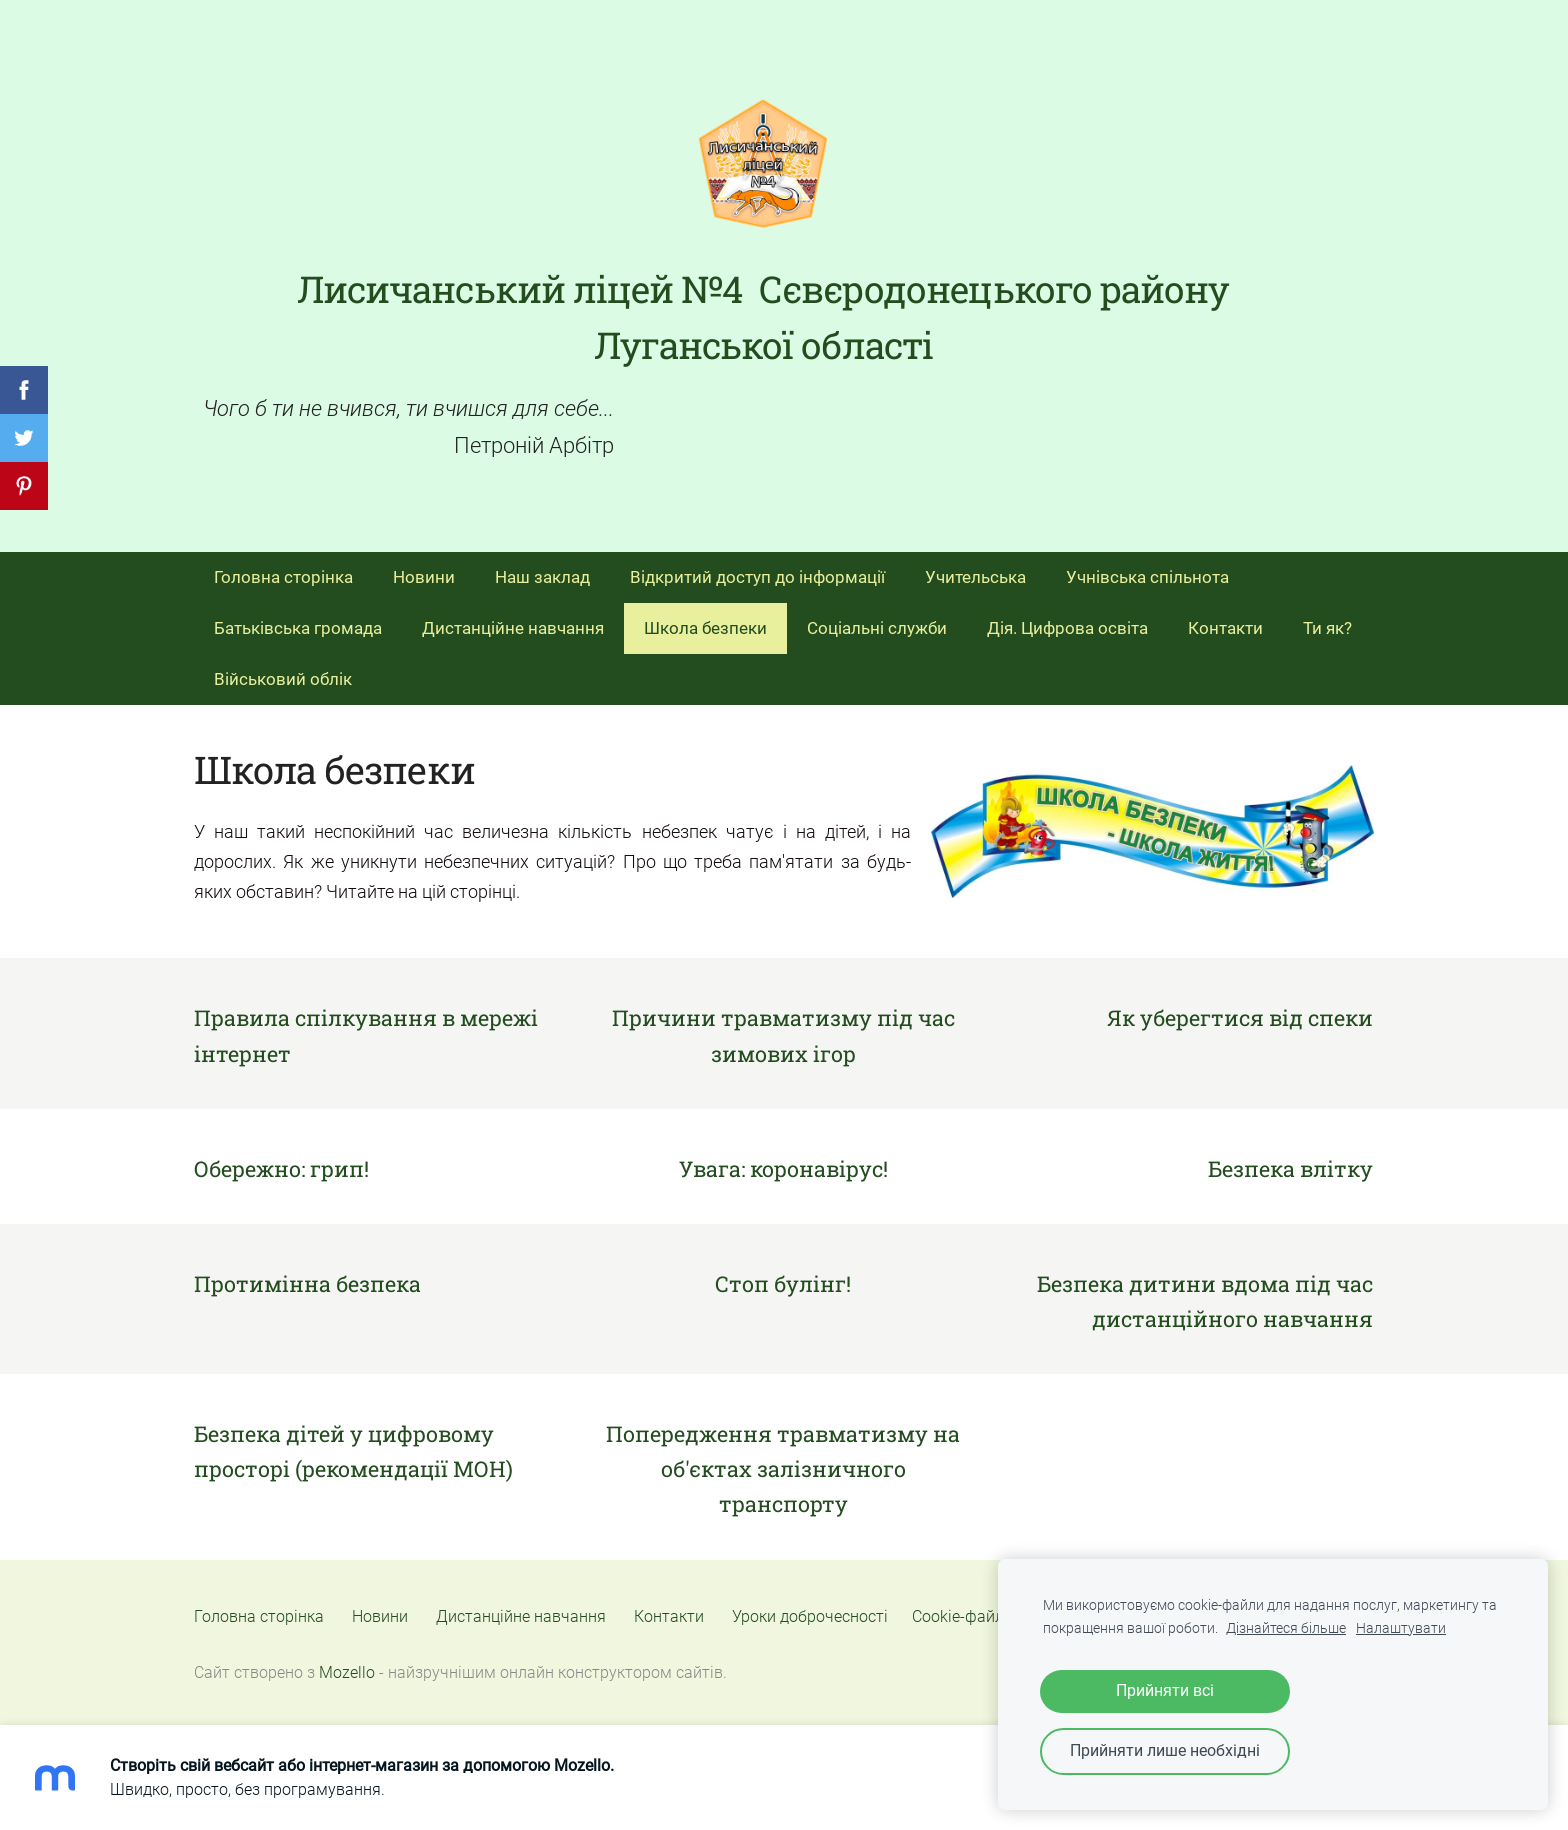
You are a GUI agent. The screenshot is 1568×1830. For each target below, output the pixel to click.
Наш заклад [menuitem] (542, 577)
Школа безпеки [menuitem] (705, 628)
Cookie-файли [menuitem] (962, 1616)
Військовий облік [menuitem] (283, 679)
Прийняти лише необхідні (1165, 1750)
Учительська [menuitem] (975, 577)
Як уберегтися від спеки (1240, 1017)
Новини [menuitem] (424, 577)
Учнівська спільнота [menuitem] (1147, 577)
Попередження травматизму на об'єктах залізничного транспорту (783, 1468)
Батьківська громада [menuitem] (298, 628)
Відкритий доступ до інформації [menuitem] (757, 577)
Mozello (347, 1672)
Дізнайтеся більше (1286, 1628)
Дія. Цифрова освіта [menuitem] (1067, 628)
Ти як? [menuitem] (1327, 628)
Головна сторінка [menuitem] (283, 577)
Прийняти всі (1165, 1690)
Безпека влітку (1290, 1168)
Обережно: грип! (281, 1168)
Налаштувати (1401, 1628)
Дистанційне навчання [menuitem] (513, 628)
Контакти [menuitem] (1225, 628)
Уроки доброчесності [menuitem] (810, 1616)
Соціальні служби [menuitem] (877, 628)
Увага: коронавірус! (783, 1168)
